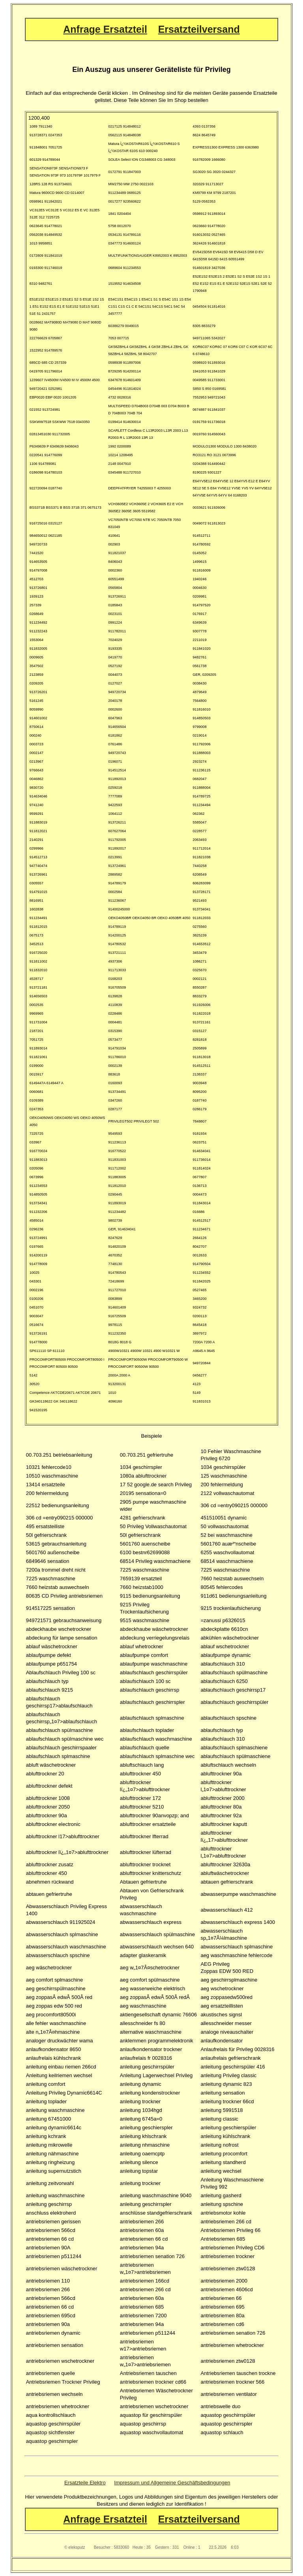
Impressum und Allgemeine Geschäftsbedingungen (172, 2483)
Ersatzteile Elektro (85, 2483)
